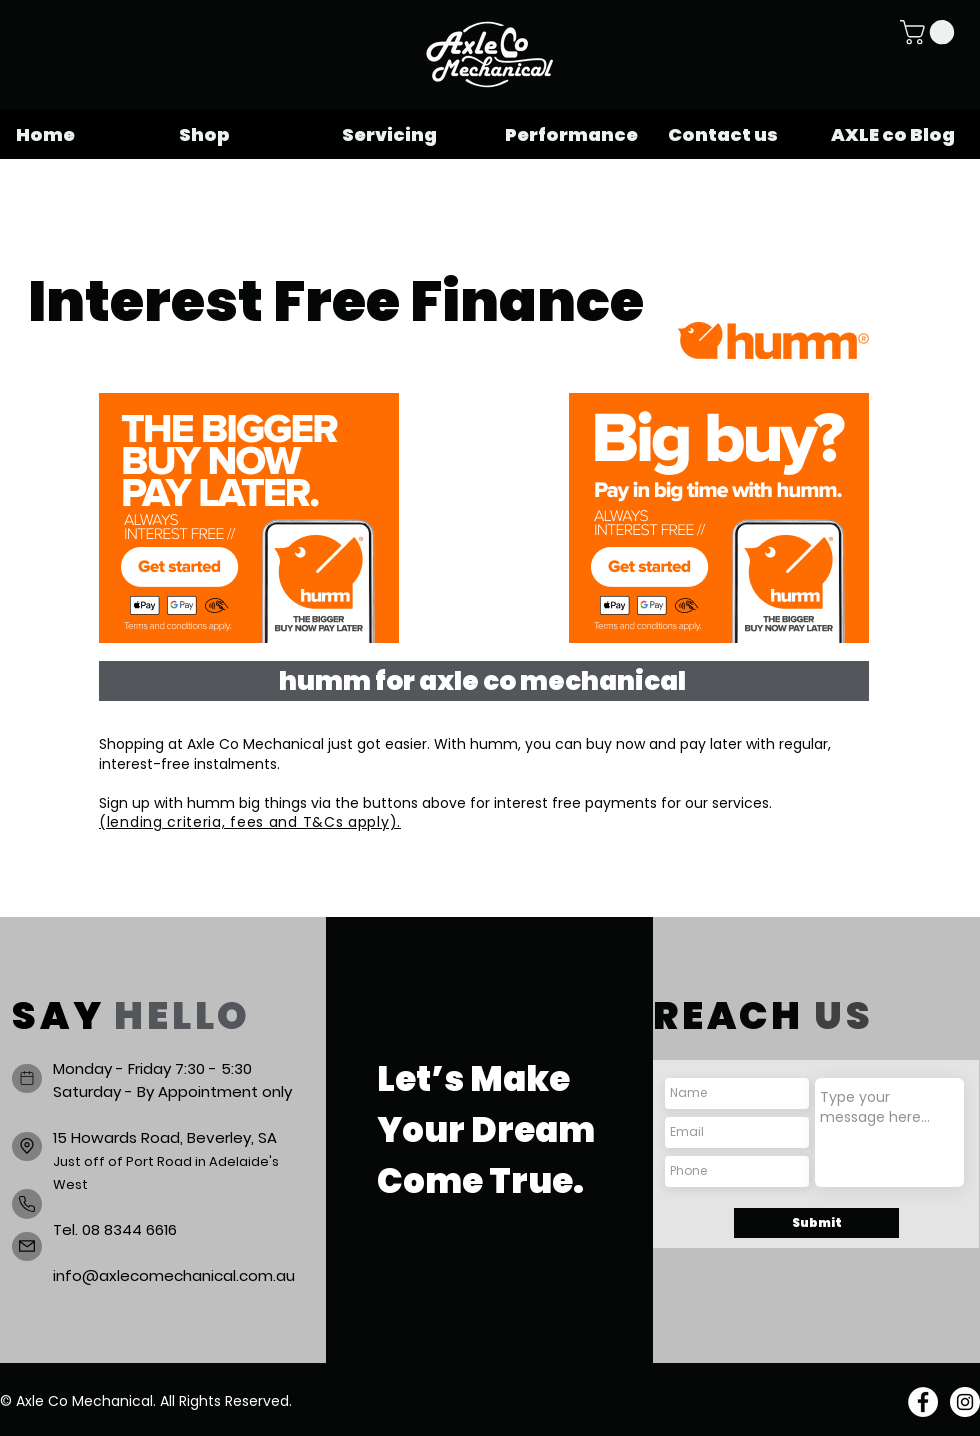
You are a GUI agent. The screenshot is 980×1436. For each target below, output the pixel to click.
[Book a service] (27, 1078)
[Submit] (816, 1223)
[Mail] (27, 1246)
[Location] (27, 1146)
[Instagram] (965, 1402)
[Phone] (27, 1204)
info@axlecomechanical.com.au (174, 1275)
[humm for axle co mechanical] (484, 681)
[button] (930, 32)
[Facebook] (923, 1402)
